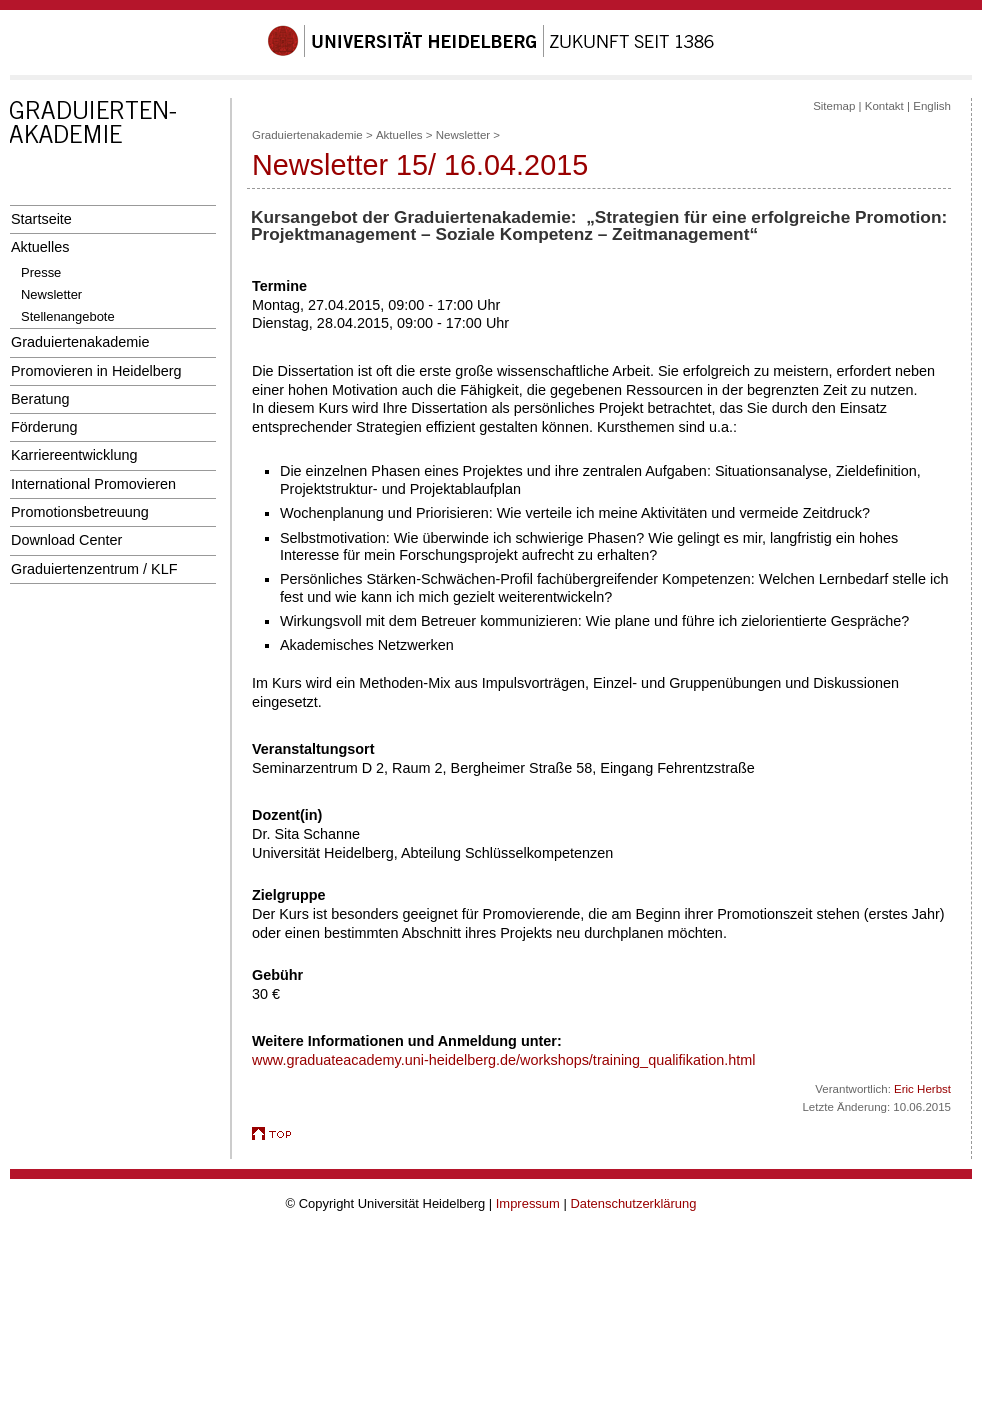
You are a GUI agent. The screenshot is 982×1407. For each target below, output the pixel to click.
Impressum (528, 1203)
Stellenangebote (68, 316)
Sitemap (834, 106)
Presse (41, 272)
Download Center (66, 540)
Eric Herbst (922, 1089)
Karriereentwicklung (74, 455)
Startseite (41, 219)
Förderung (44, 427)
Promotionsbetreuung (80, 512)
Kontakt (884, 106)
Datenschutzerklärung (633, 1203)
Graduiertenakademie (80, 342)
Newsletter (51, 294)
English (932, 106)
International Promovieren (93, 484)
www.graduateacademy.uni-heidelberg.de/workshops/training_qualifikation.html (503, 1060)
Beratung (40, 399)
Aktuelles (40, 247)
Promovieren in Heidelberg (96, 371)
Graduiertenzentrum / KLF (94, 569)
